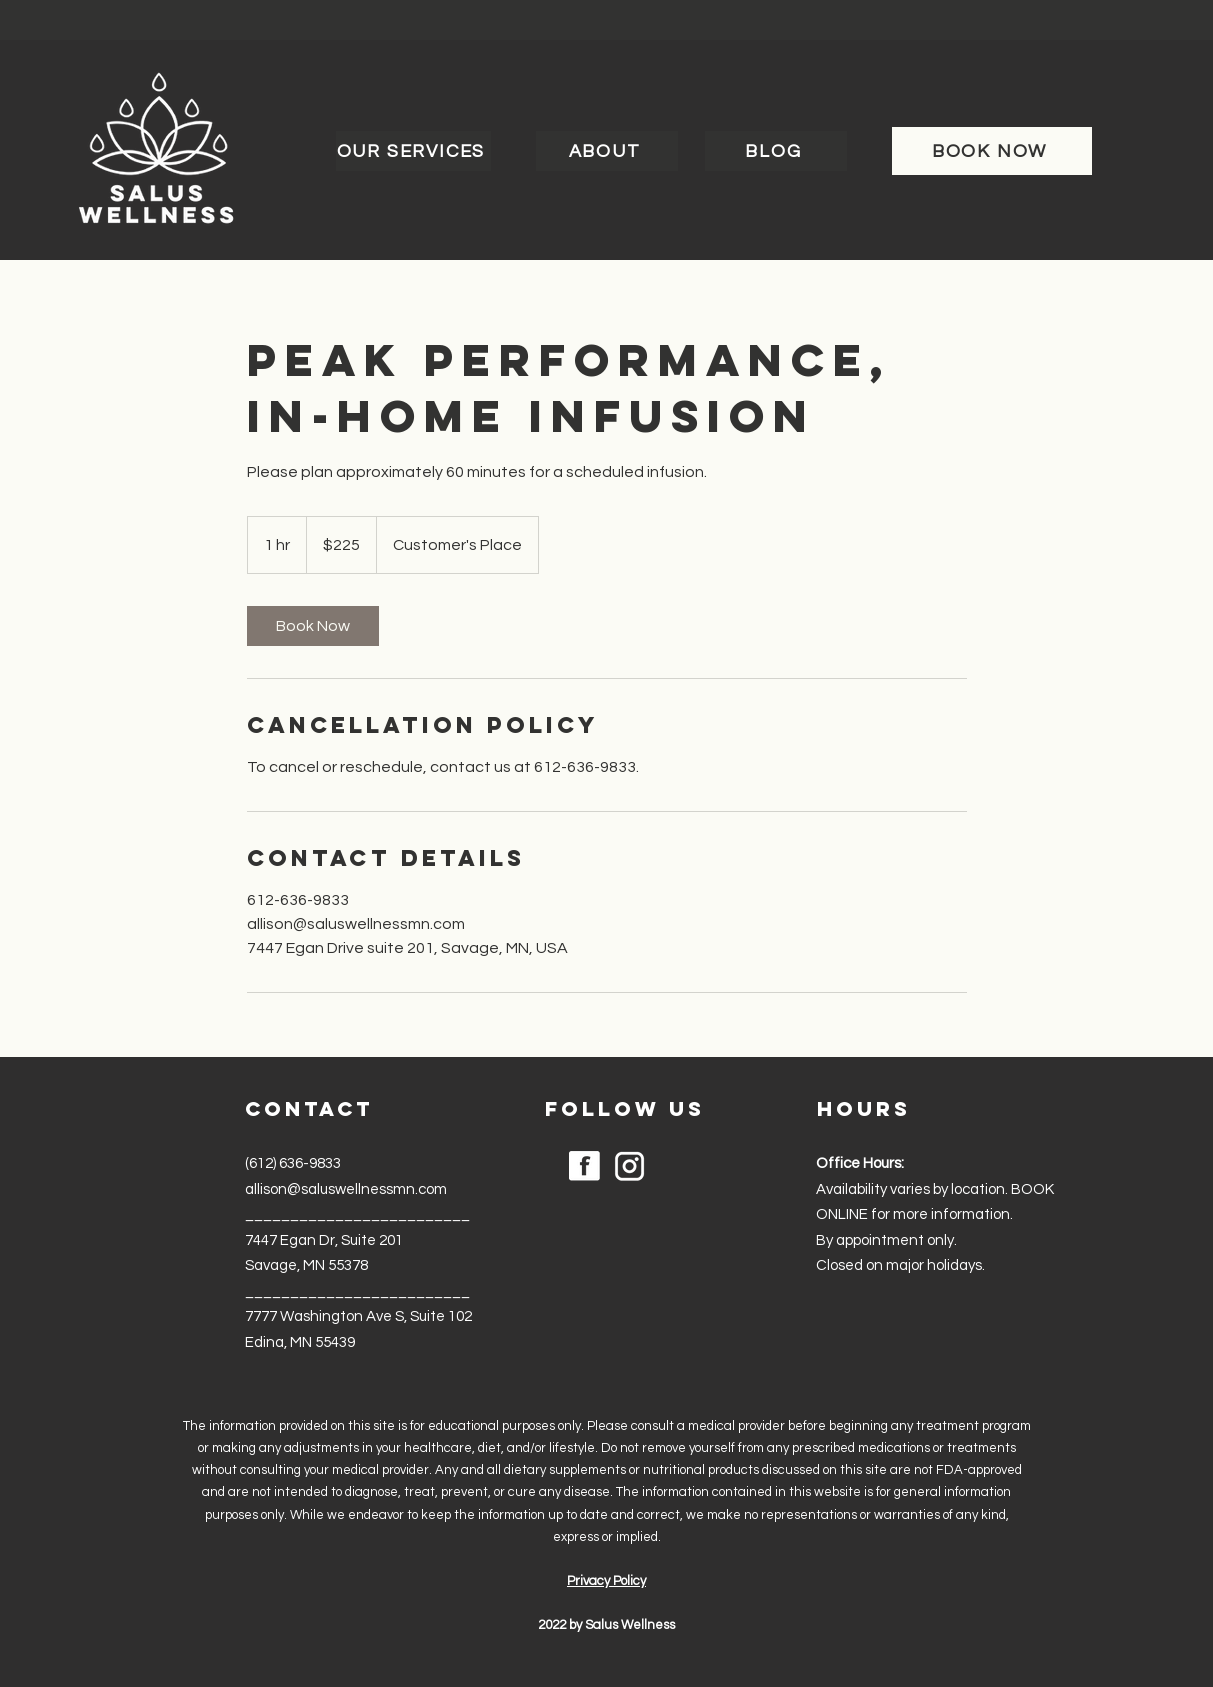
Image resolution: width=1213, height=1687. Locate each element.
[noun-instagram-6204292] (629, 1166)
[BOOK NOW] (992, 151)
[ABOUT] (607, 151)
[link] (313, 626)
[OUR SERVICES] (413, 151)
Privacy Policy (606, 1581)
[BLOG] (776, 151)
